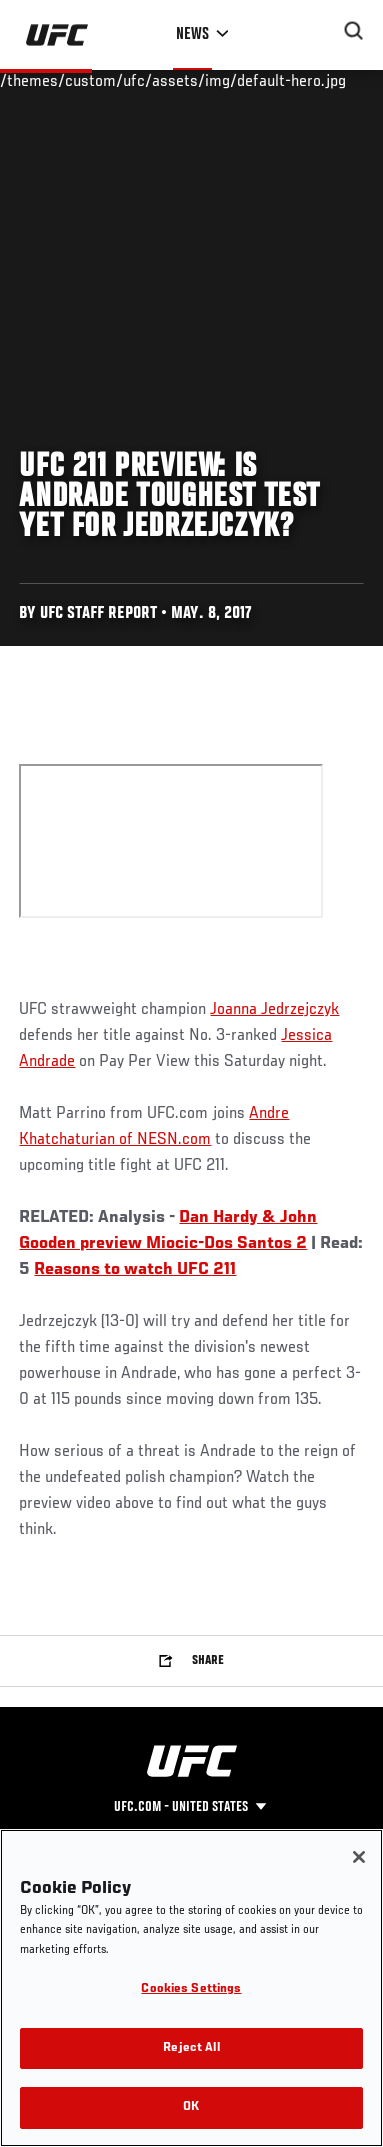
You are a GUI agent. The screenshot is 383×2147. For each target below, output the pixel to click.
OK (191, 2107)
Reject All (191, 2048)
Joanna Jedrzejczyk (274, 1010)
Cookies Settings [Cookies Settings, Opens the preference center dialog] (191, 1989)
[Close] (359, 1857)
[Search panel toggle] (354, 31)
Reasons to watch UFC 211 (135, 1270)
